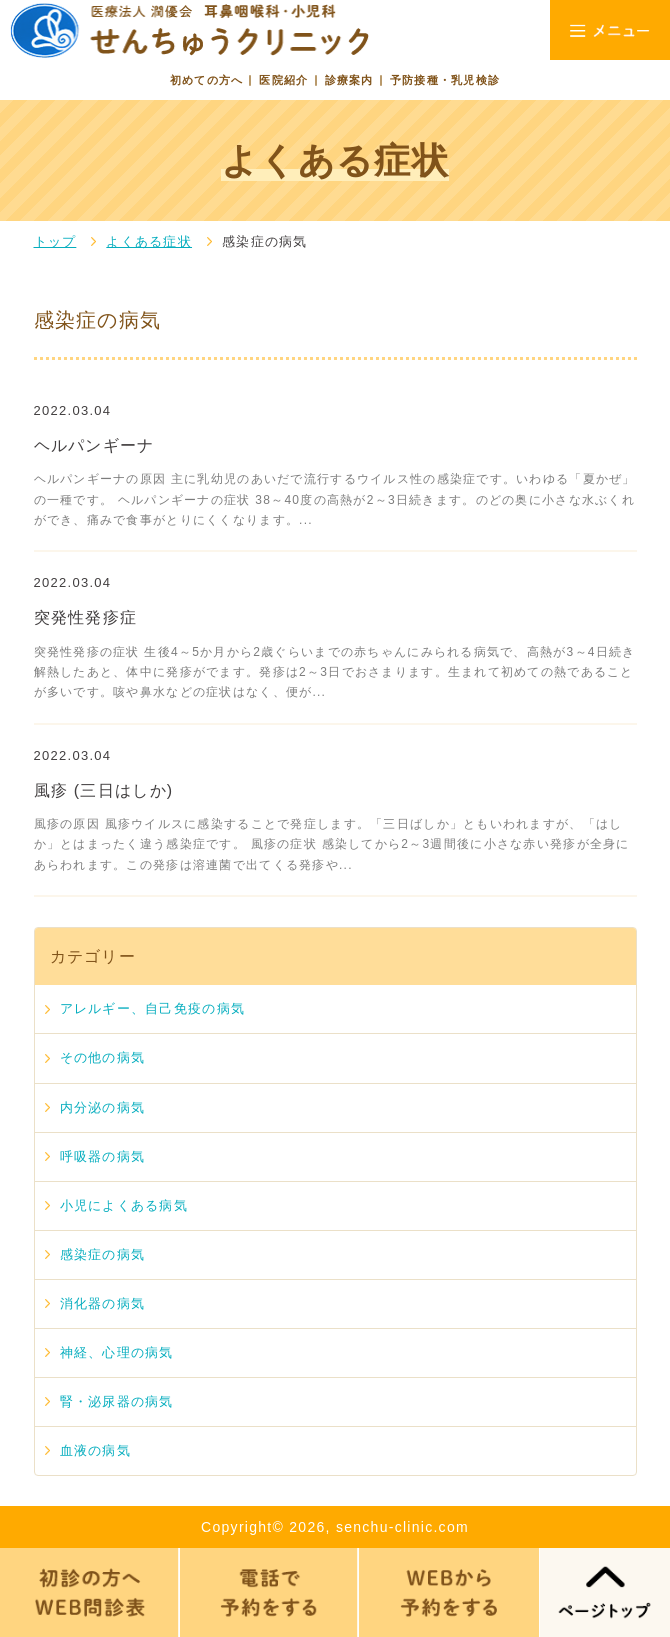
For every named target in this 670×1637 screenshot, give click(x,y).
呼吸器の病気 (103, 1156)
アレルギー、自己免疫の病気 (153, 1008)
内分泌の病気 (103, 1107)
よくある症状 (149, 241)
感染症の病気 (103, 1254)
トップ (55, 241)
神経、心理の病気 (117, 1352)
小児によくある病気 (124, 1205)
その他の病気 (103, 1057)
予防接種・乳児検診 (445, 80)
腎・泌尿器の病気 (117, 1401)
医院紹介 (283, 80)
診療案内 (349, 80)
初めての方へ (207, 80)
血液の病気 (95, 1450)
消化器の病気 (103, 1303)
